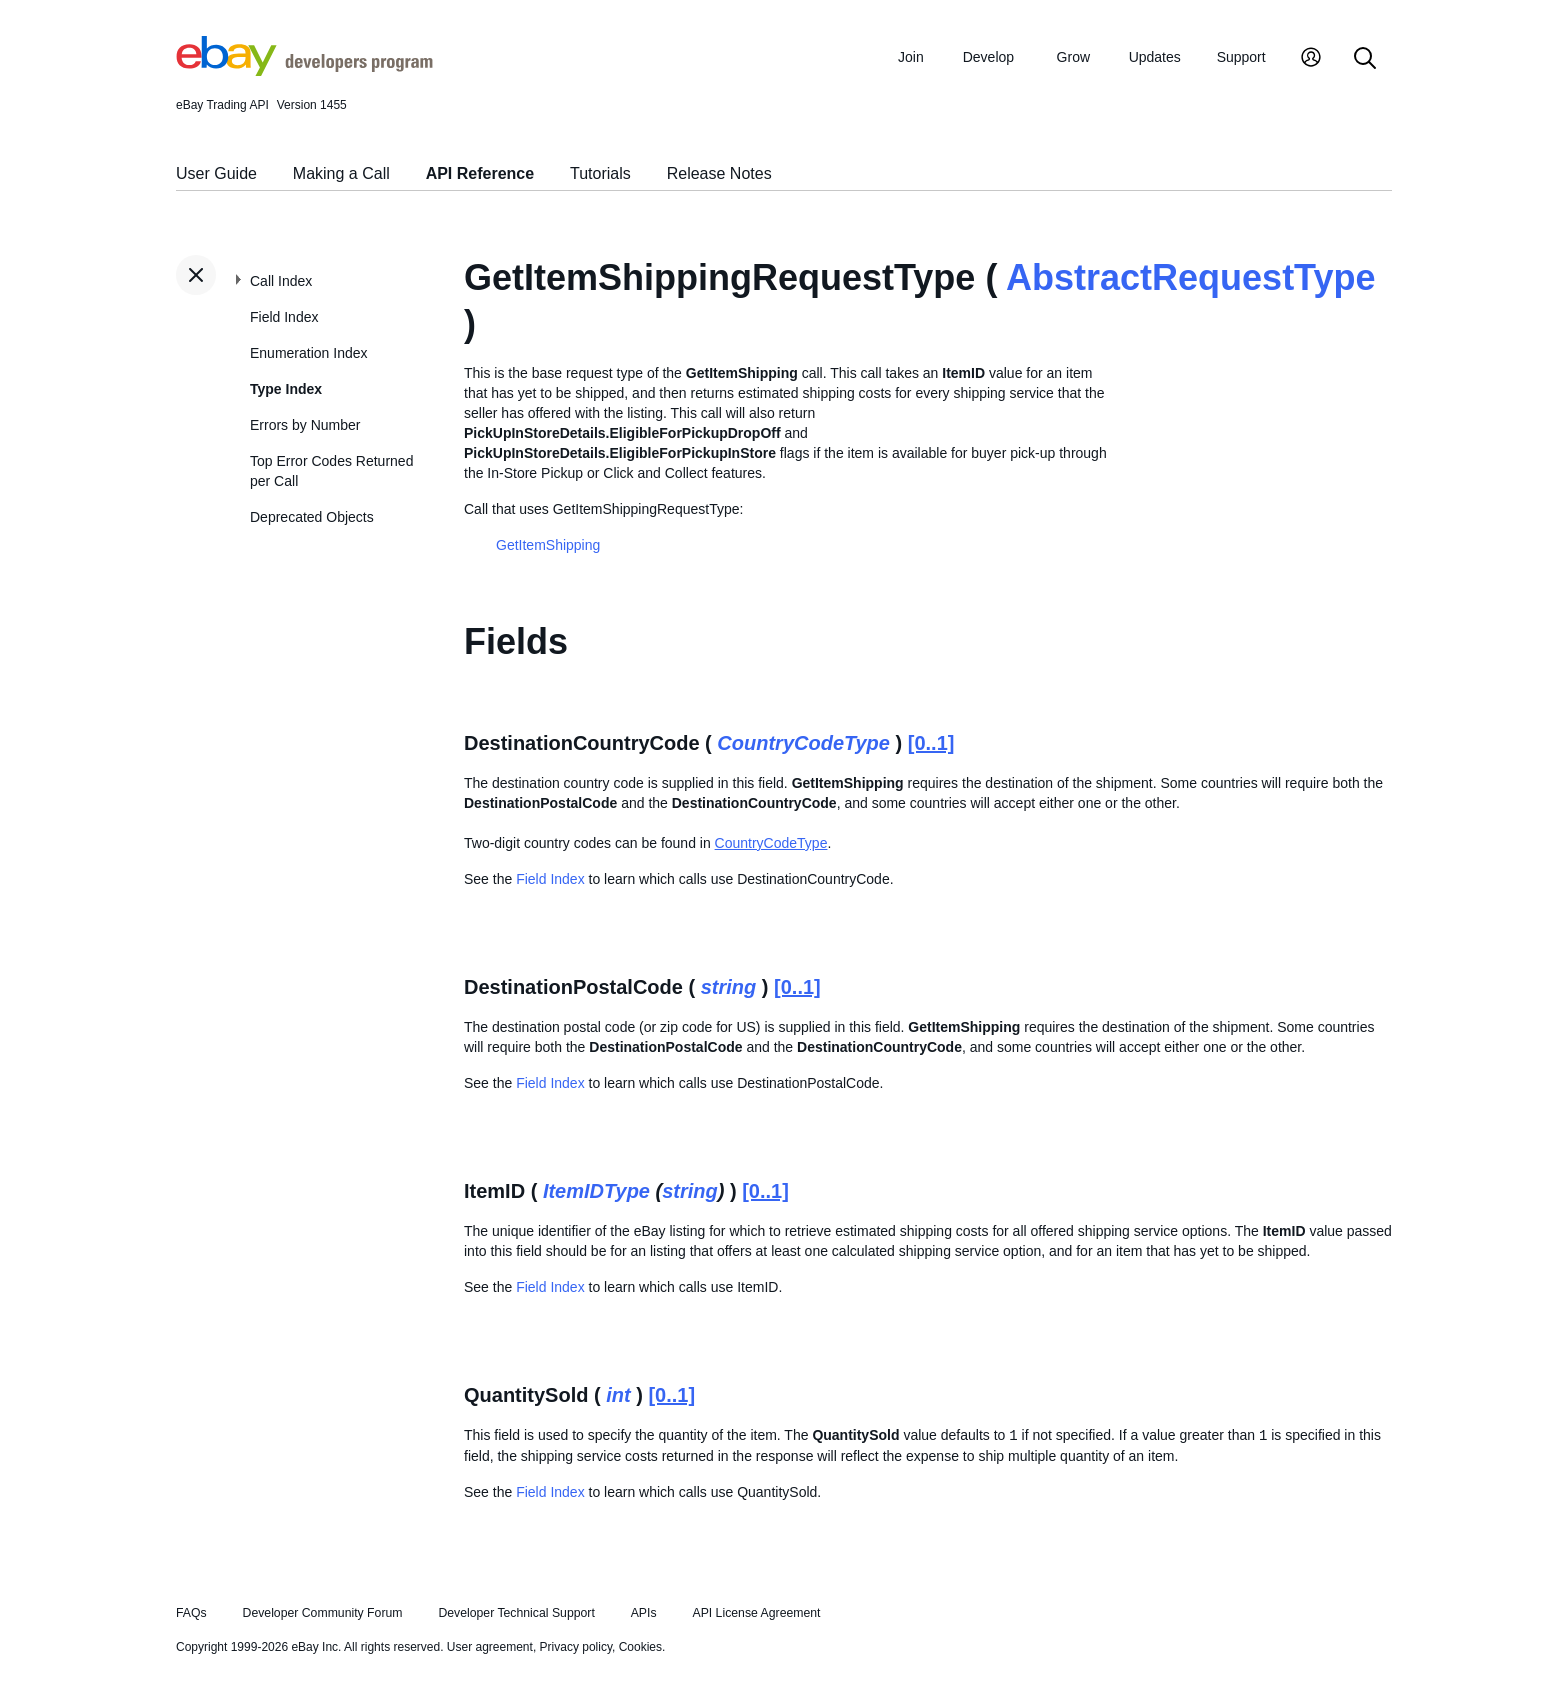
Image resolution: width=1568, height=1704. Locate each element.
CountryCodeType (803, 743)
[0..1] (931, 743)
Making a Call (341, 173)
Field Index (284, 317)
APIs (644, 1613)
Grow (1073, 57)
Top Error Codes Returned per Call (331, 471)
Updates (1155, 57)
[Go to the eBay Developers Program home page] (304, 71)
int (618, 1395)
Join (911, 57)
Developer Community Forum (323, 1613)
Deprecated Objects (312, 517)
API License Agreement (756, 1613)
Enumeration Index (309, 353)
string (729, 987)
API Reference (480, 173)
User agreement (490, 1647)
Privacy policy (576, 1647)
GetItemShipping (548, 545)
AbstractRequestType (1190, 277)
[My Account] (1311, 59)
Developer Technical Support (516, 1613)
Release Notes (719, 173)
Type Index (286, 389)
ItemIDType (596, 1191)
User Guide (216, 173)
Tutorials (600, 173)
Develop (988, 57)
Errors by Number (305, 425)
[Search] (1365, 59)
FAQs (191, 1613)
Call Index (281, 281)
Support (1241, 57)
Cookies (640, 1647)
